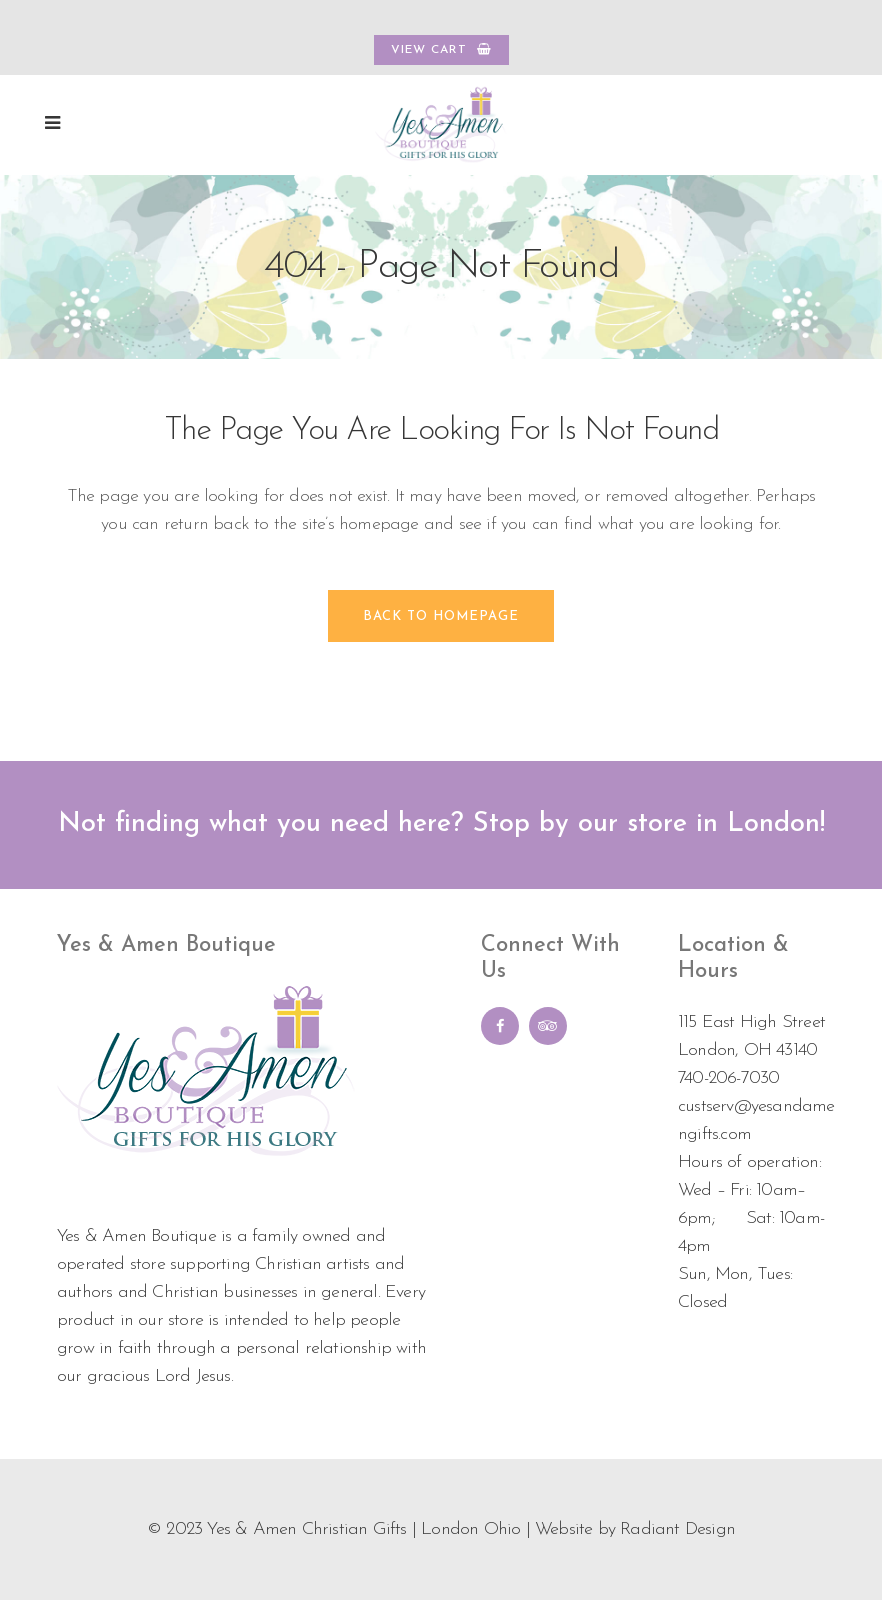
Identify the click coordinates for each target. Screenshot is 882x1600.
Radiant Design (677, 1529)
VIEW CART (441, 49)
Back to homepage (441, 616)
